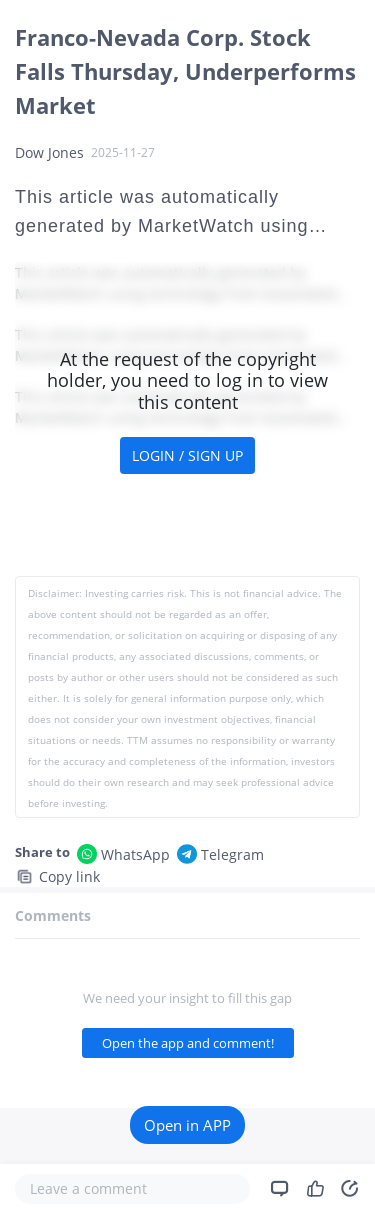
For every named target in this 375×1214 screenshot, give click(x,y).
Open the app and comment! (188, 1043)
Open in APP (187, 1125)
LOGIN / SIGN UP (187, 455)
